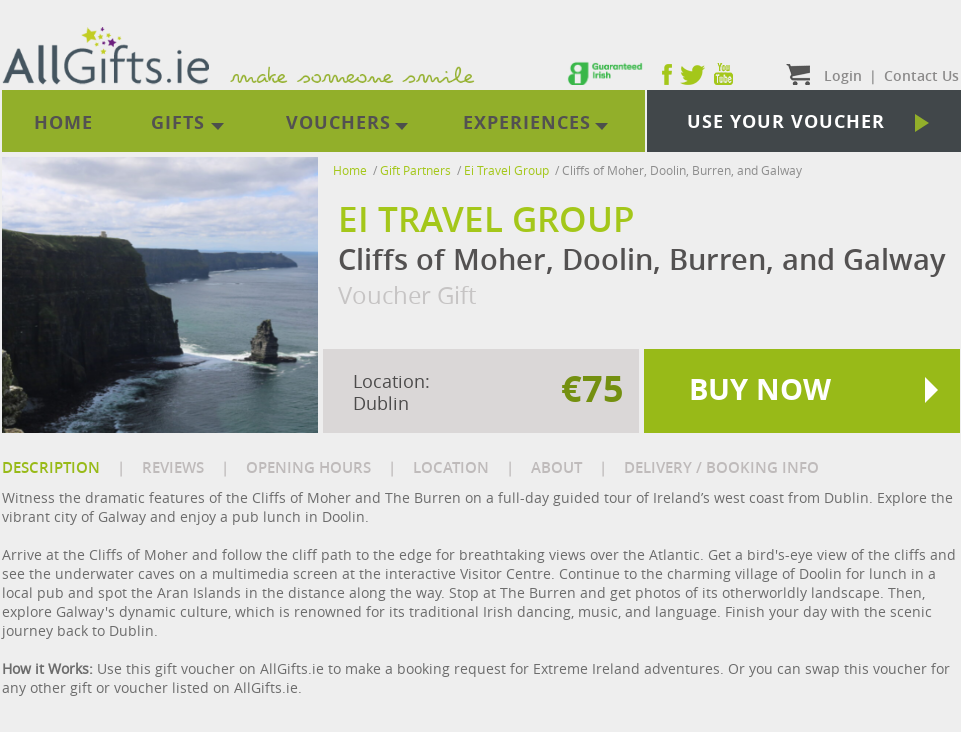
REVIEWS (173, 467)
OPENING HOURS (308, 467)
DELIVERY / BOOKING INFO (721, 467)
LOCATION (451, 467)
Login (843, 75)
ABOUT (556, 467)
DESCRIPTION (51, 467)
